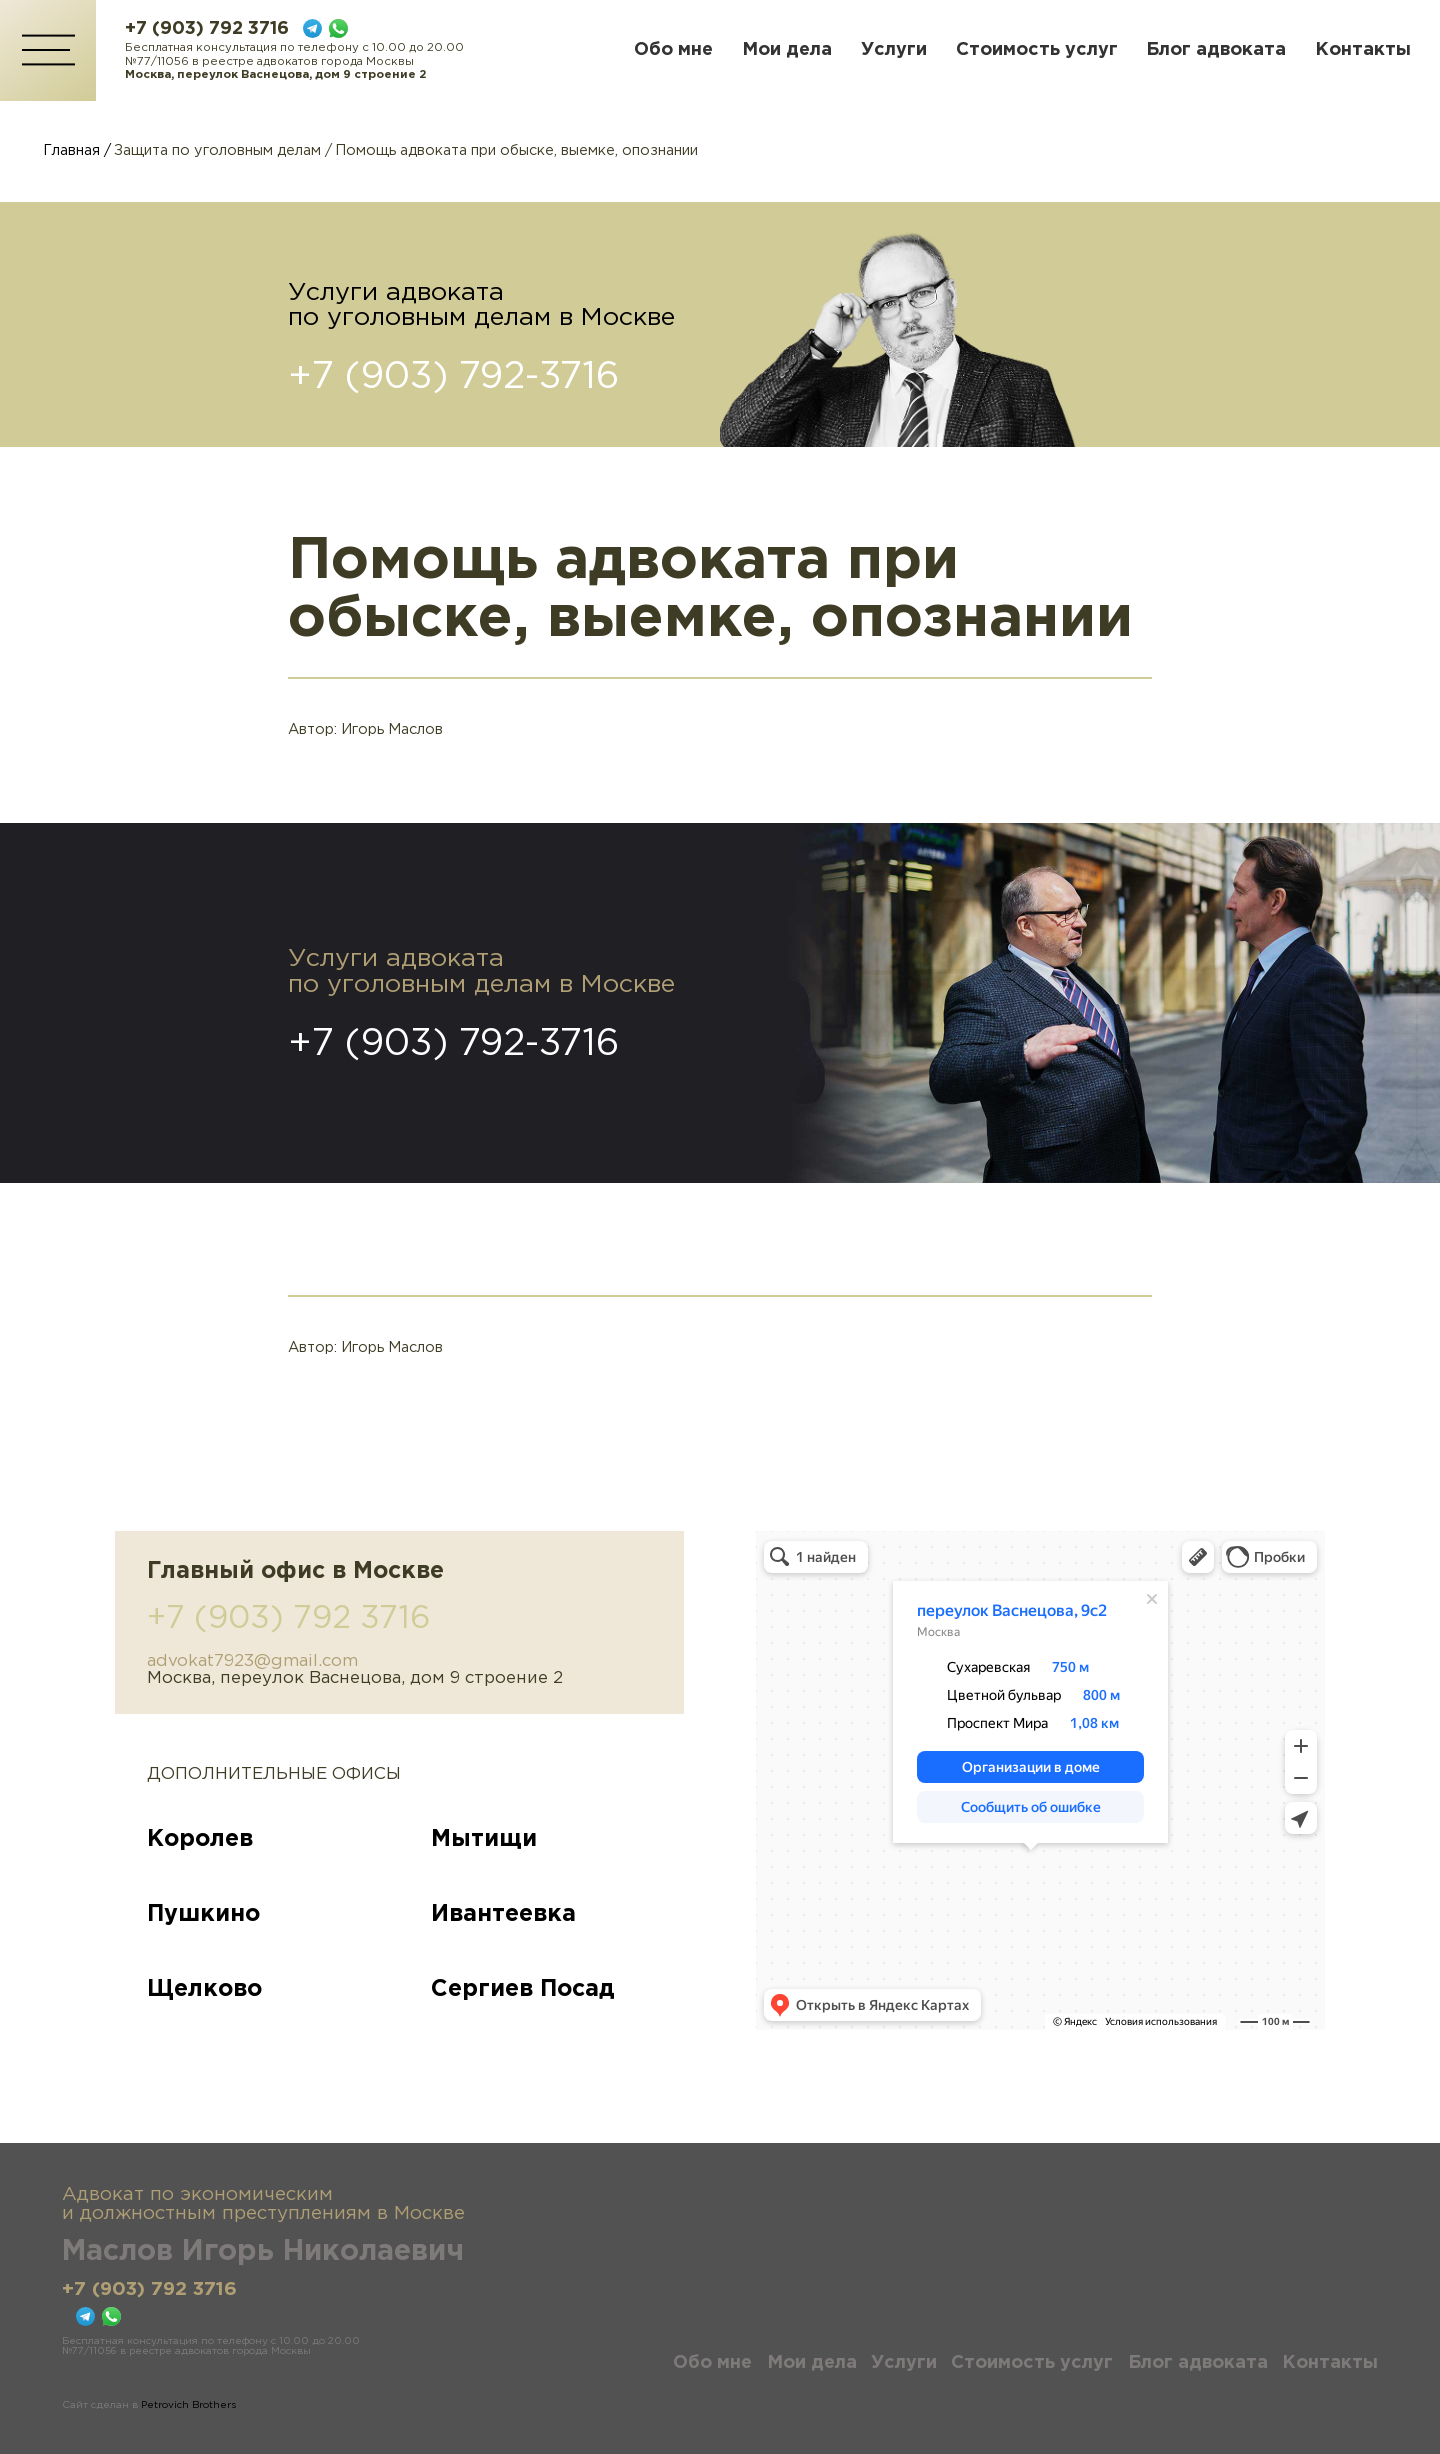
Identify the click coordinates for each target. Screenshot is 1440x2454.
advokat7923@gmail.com (252, 1661)
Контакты (1363, 50)
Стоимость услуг (1037, 50)
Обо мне (673, 50)
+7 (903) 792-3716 (453, 377)
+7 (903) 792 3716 (207, 29)
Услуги (894, 50)
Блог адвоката (1216, 50)
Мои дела (787, 50)
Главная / (77, 150)
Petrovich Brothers (188, 2405)
